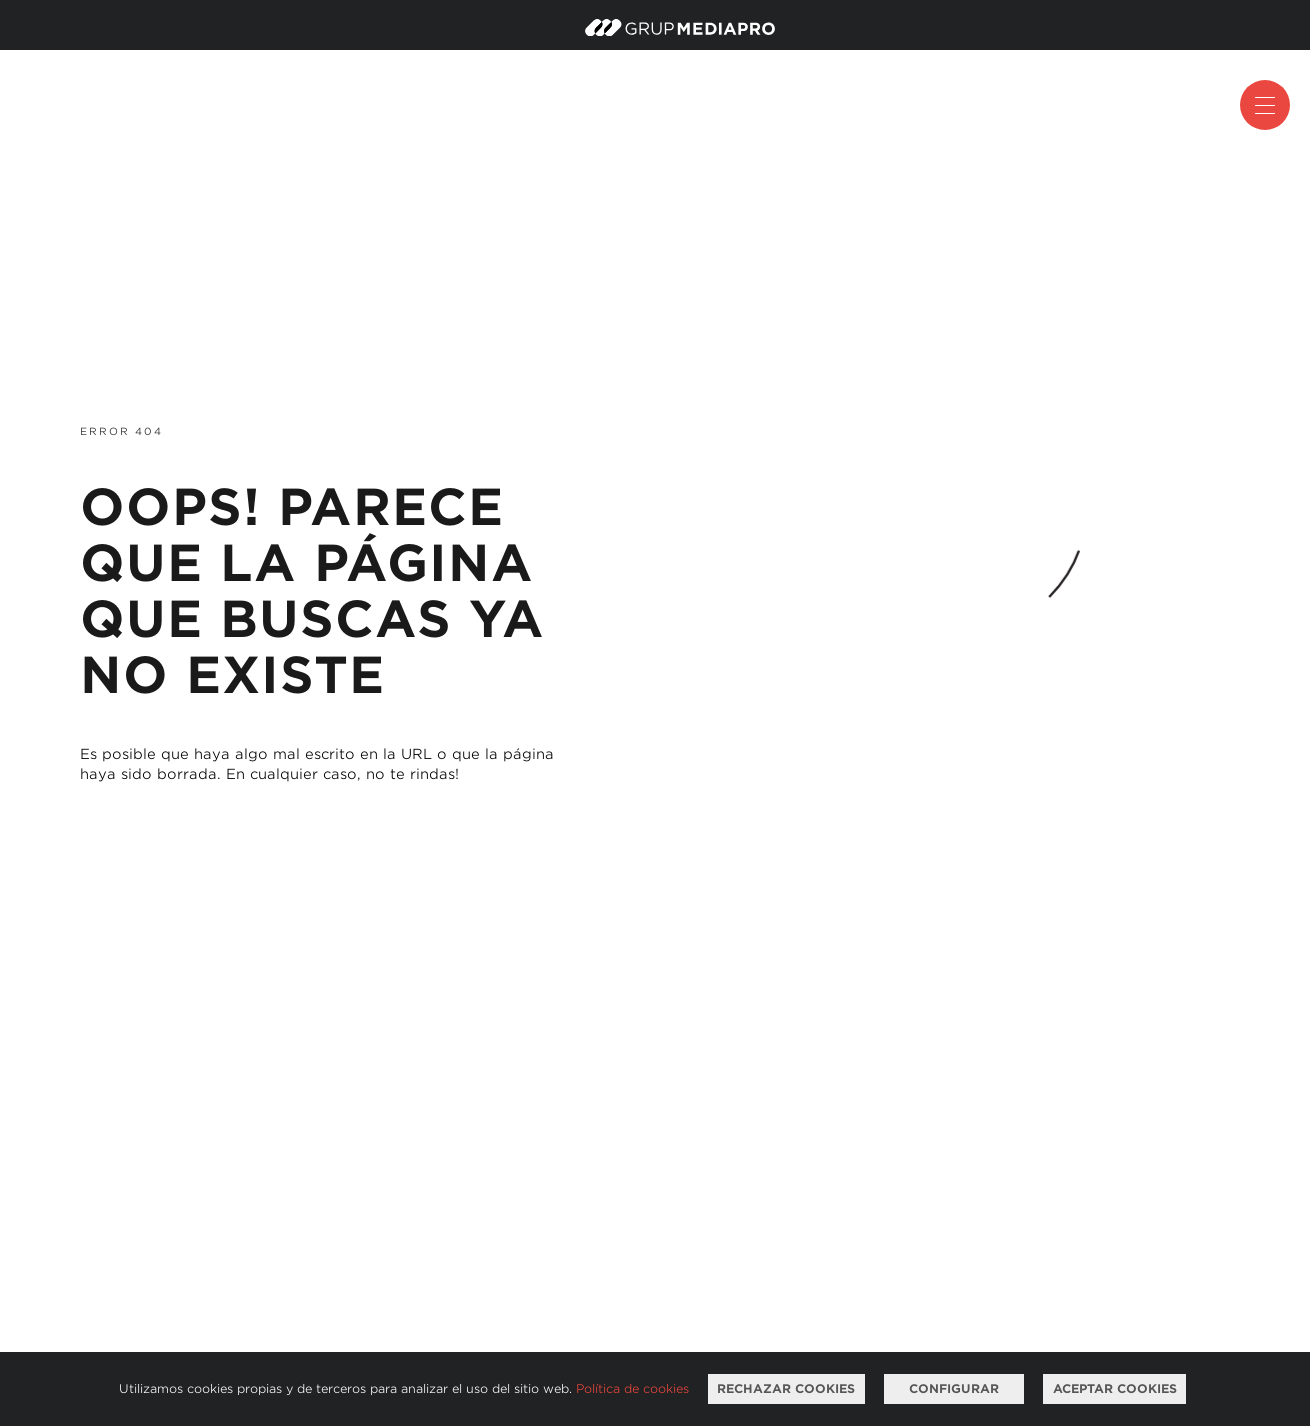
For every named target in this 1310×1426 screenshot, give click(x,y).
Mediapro (680, 27)
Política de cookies (632, 1388)
